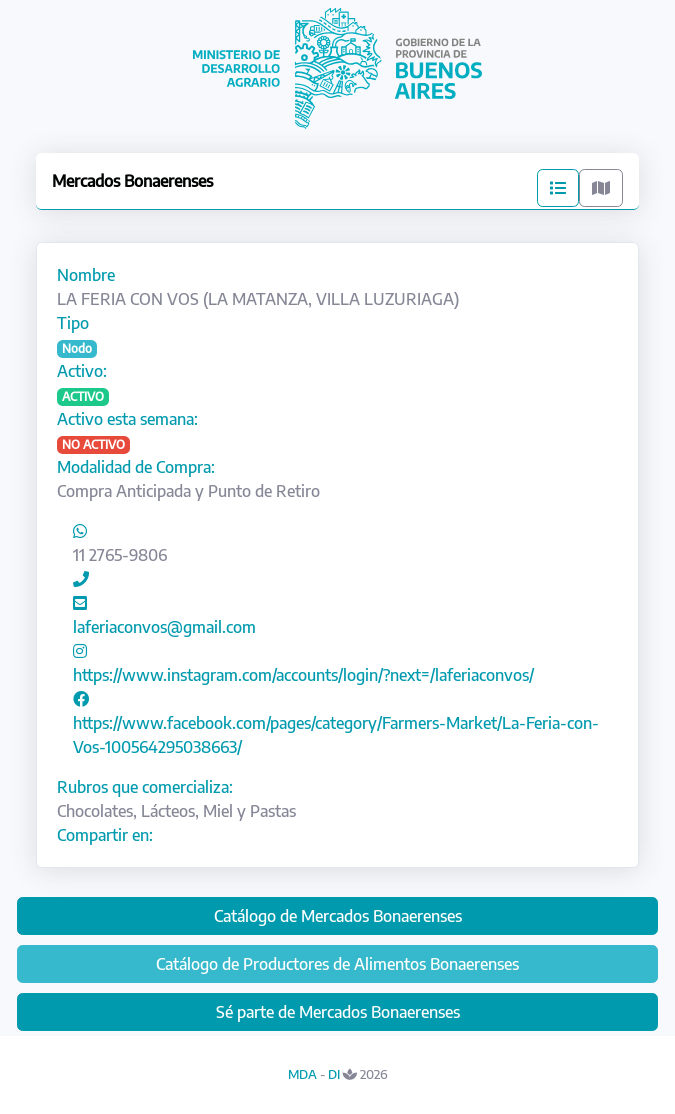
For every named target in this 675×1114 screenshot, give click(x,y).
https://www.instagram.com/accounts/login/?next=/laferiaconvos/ (303, 675)
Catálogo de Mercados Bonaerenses (338, 916)
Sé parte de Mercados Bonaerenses (338, 1012)
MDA (302, 1074)
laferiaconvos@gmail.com (164, 627)
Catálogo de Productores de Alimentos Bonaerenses (337, 964)
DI (334, 1074)
